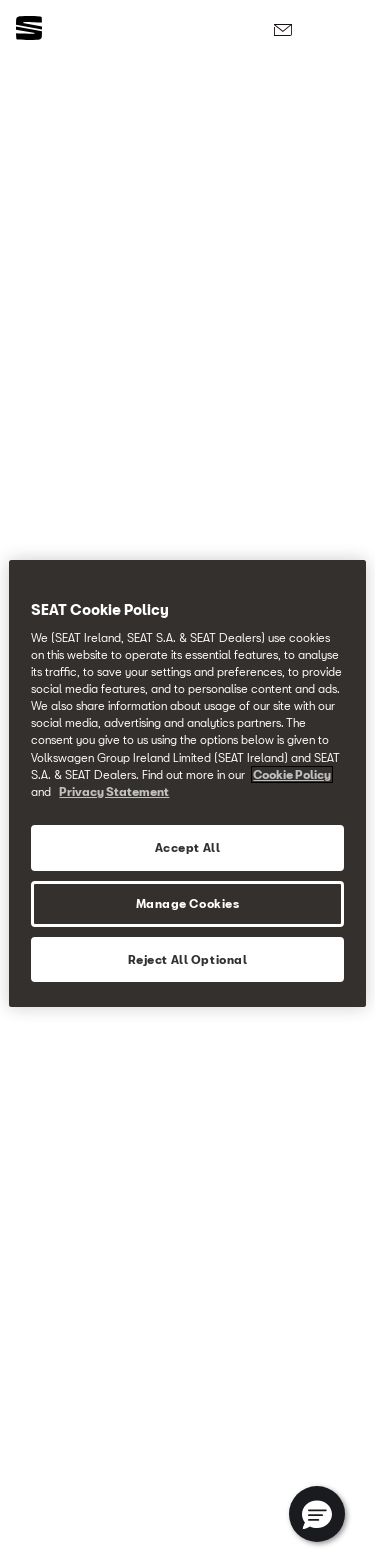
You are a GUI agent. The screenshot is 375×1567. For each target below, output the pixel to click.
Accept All (188, 847)
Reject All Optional (188, 959)
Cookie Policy (292, 774)
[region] (187, 784)
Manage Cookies (188, 903)
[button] (317, 1514)
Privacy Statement (114, 791)
